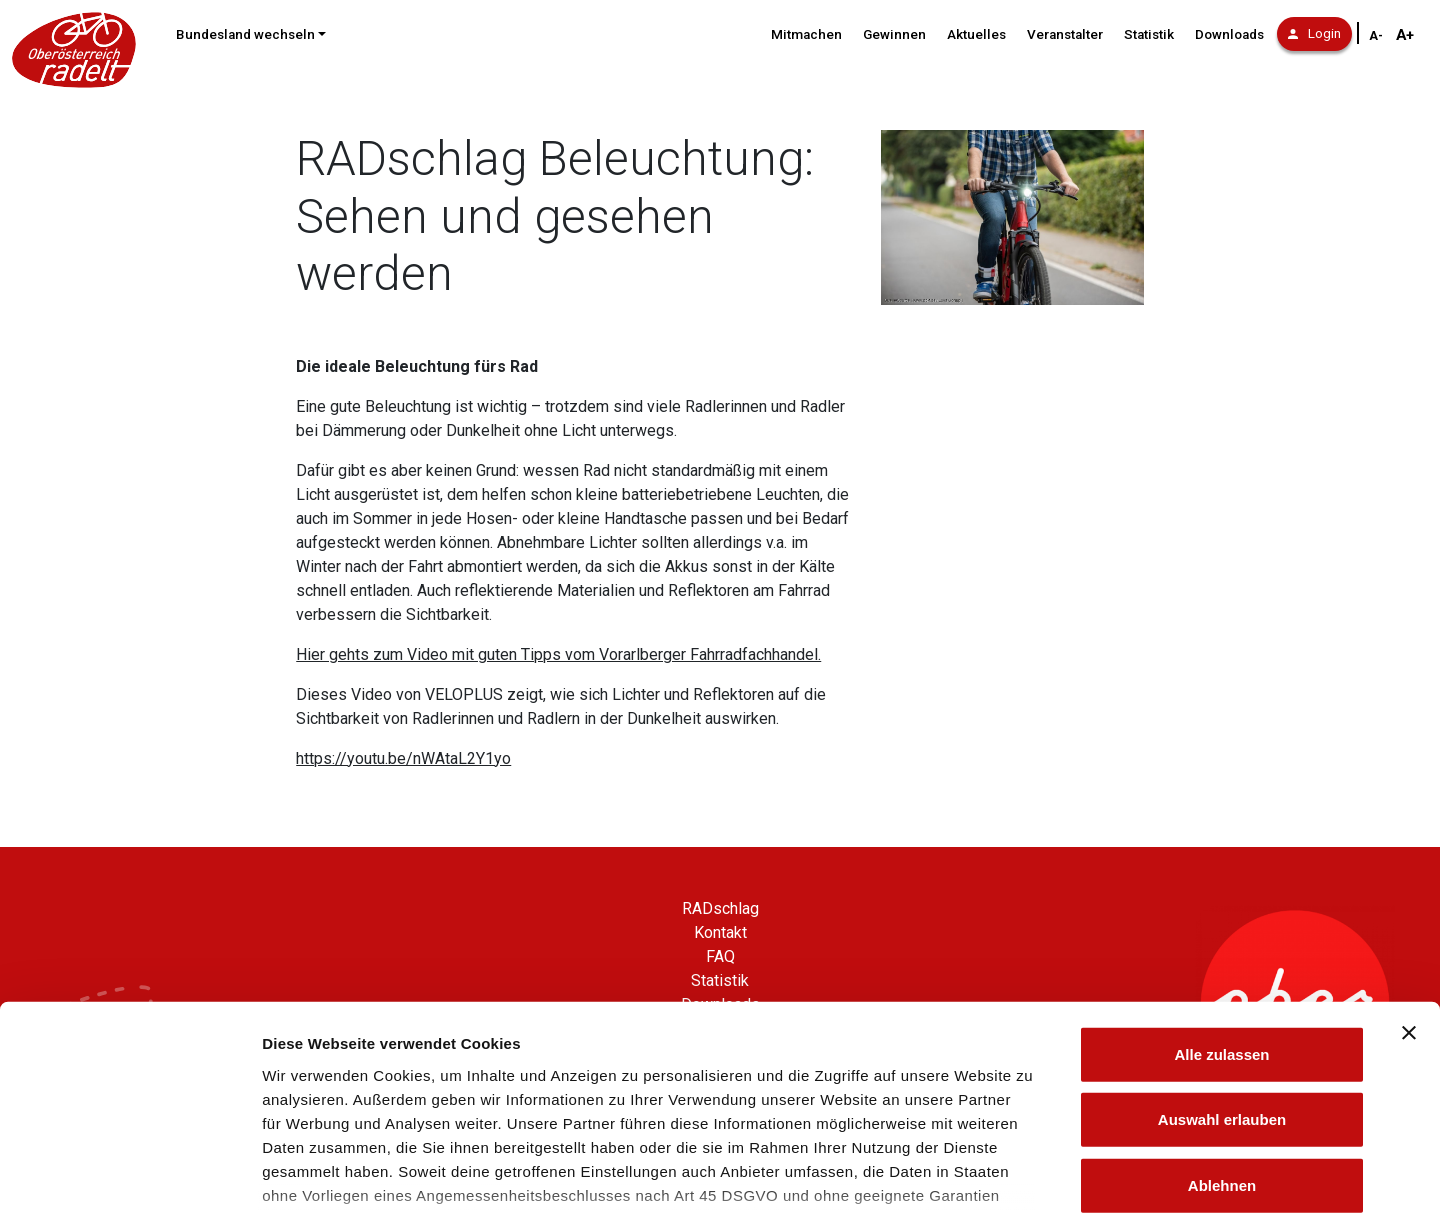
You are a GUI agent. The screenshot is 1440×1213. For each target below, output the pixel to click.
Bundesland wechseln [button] (245, 34)
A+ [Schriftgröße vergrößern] (1405, 35)
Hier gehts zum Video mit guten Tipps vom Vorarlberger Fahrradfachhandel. (558, 654)
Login (1314, 33)
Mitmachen (806, 34)
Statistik (1149, 34)
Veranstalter (1065, 34)
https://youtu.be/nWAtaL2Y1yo (403, 758)
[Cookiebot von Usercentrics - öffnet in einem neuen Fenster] (129, 1174)
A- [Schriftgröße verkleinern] (1376, 36)
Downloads (1229, 34)
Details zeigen (1063, 1173)
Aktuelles (976, 34)
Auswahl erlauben (1222, 972)
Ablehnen (1222, 1038)
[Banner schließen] (1409, 886)
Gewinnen (894, 34)
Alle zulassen (1221, 907)
